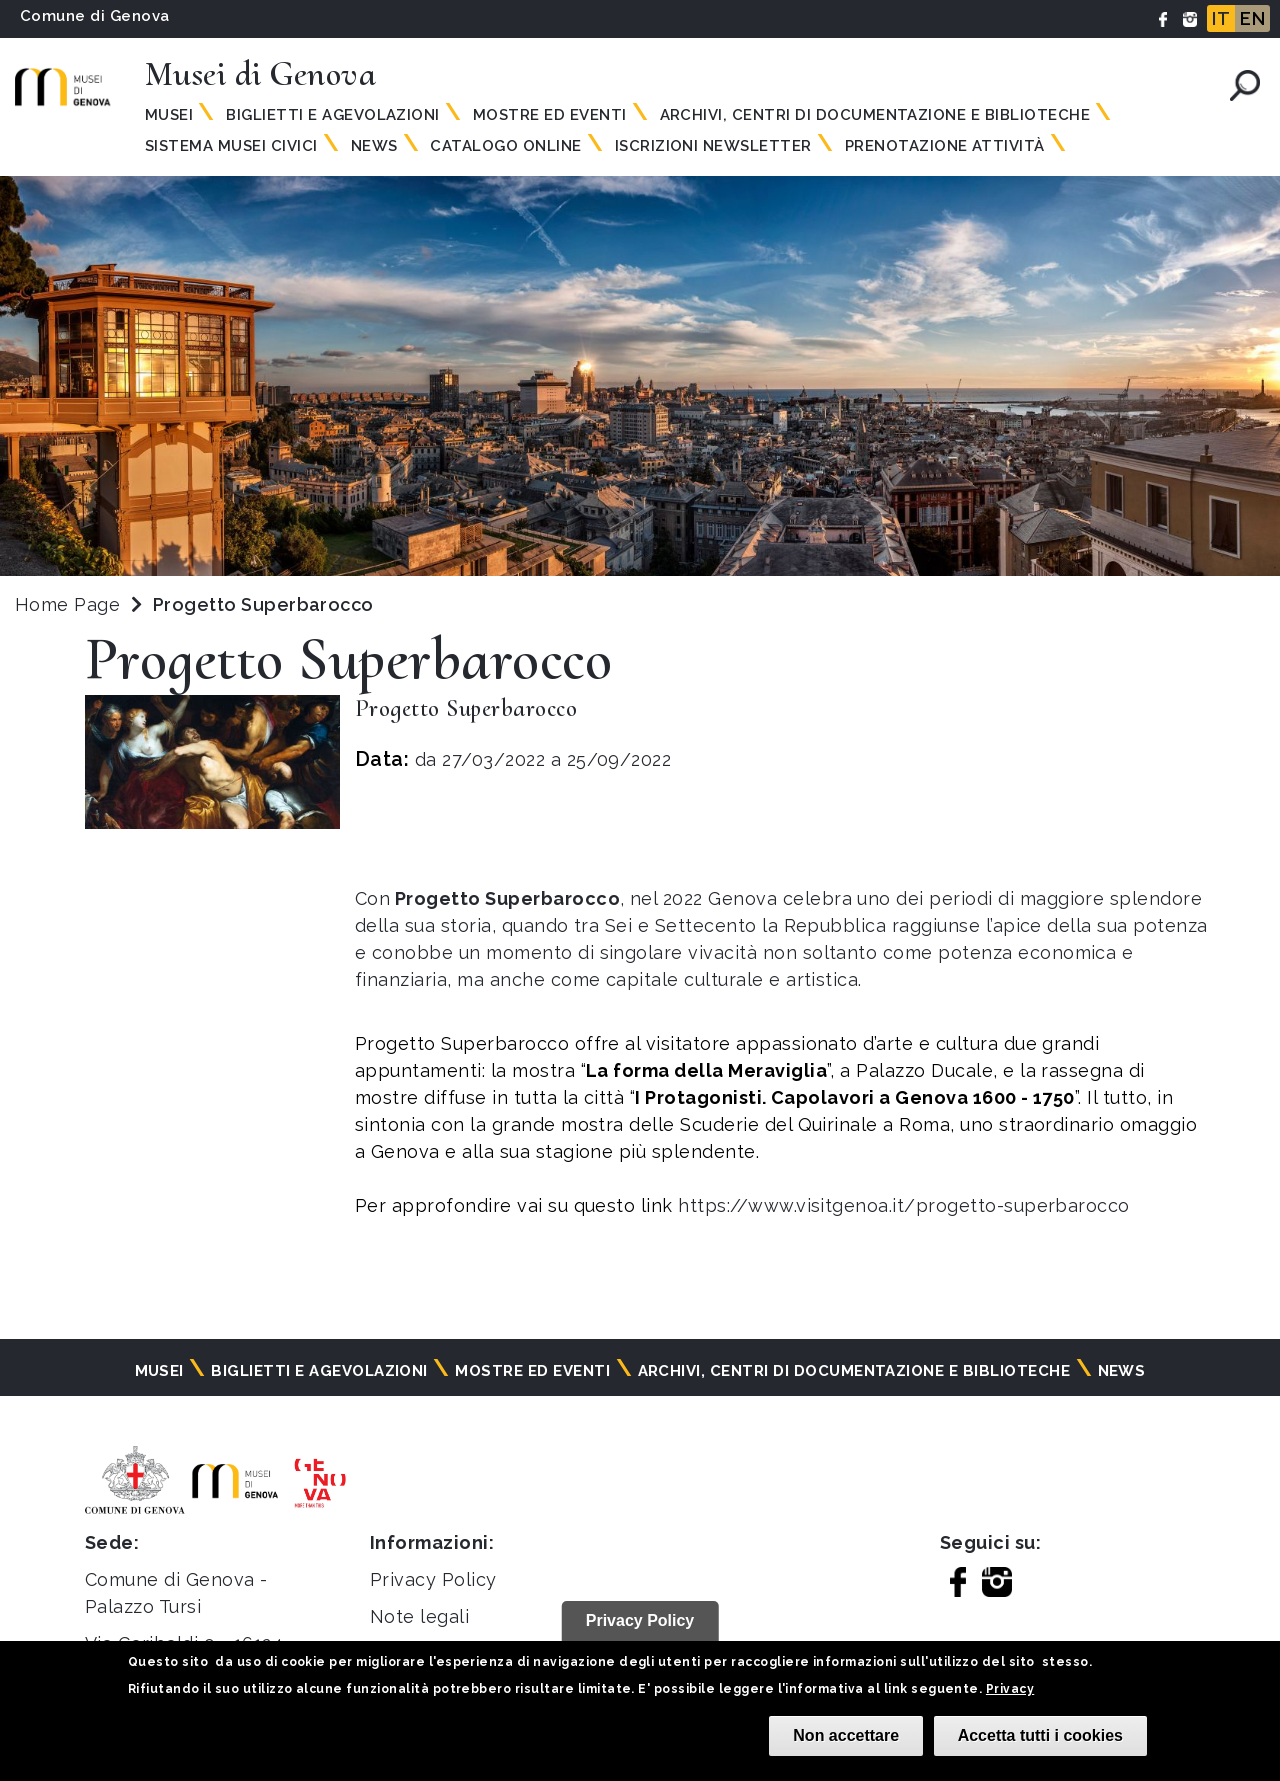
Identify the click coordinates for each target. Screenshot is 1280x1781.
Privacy (1010, 1689)
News (374, 146)
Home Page (67, 604)
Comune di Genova (95, 16)
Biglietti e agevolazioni (333, 115)
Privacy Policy (433, 1579)
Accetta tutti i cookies (1040, 1735)
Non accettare (846, 1735)
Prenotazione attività (945, 146)
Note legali (419, 1616)
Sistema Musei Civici (231, 146)
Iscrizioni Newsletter (713, 146)
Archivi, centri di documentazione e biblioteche (875, 115)
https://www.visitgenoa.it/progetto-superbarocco (904, 1205)
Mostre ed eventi (550, 115)
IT (1221, 18)
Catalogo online (505, 146)
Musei (169, 115)
